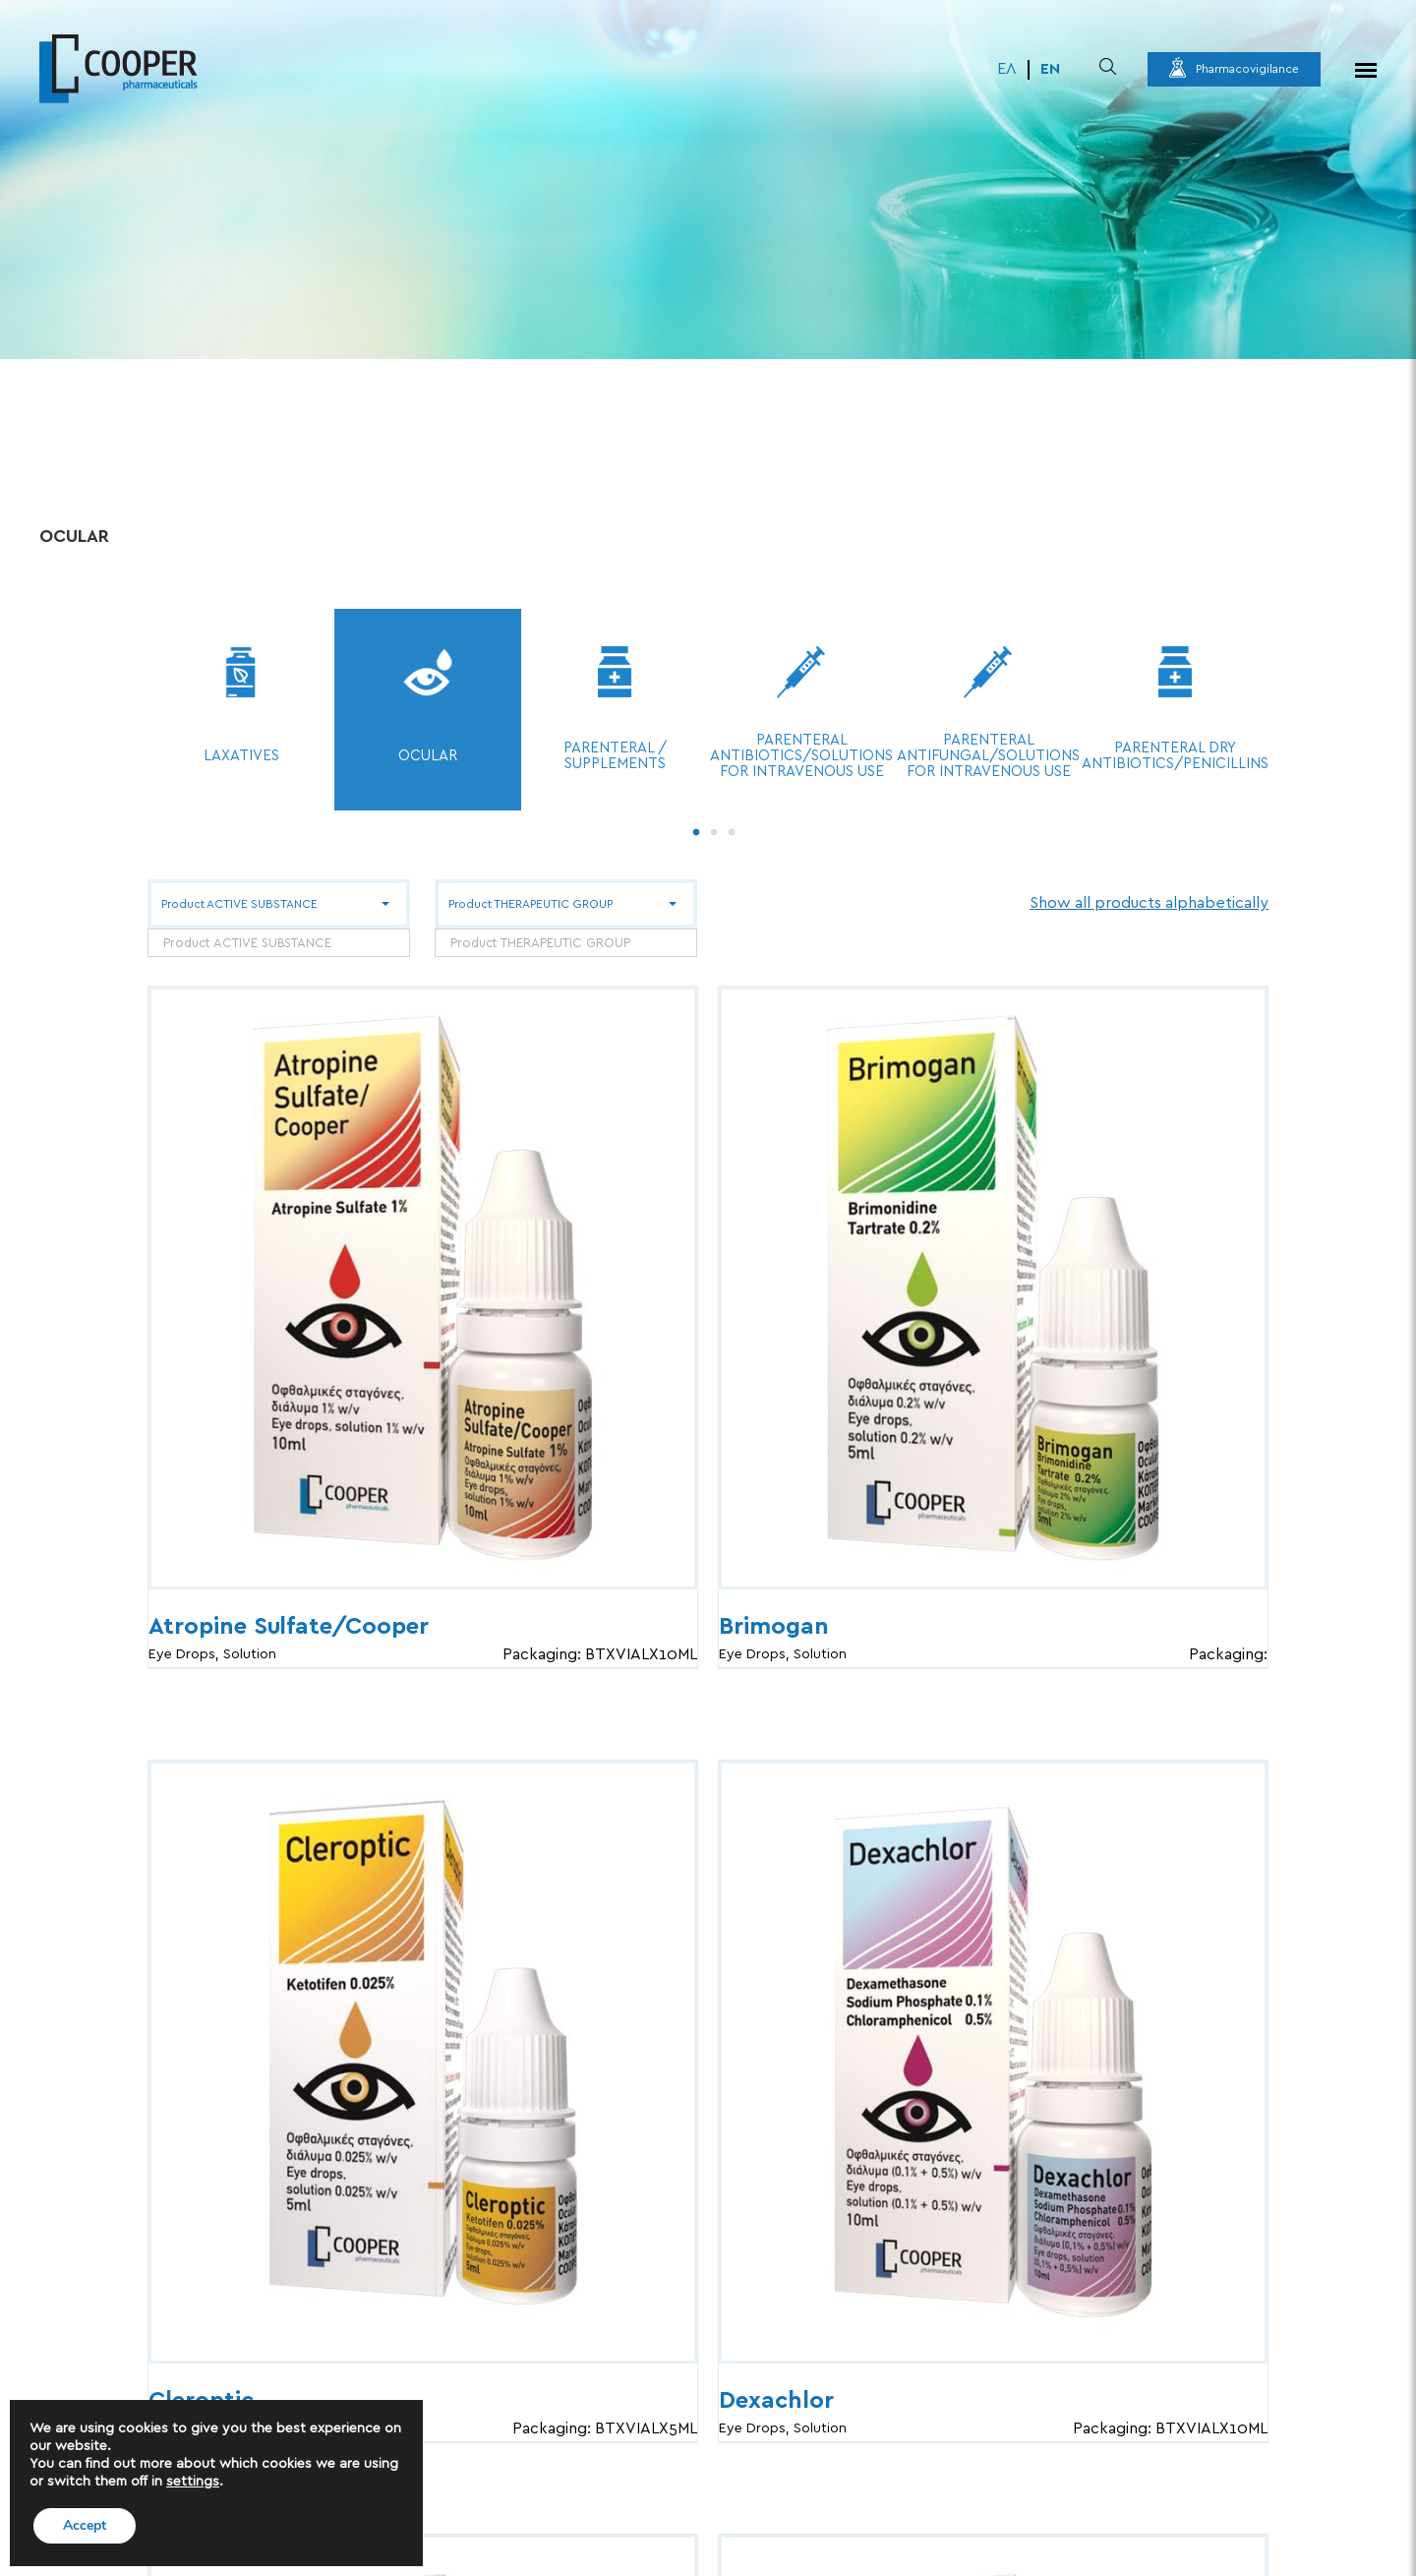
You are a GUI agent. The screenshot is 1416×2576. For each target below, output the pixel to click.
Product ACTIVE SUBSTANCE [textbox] (247, 943)
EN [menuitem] (1050, 69)
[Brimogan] (993, 1288)
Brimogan (774, 1627)
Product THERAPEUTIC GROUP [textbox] (540, 943)
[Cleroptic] (422, 2062)
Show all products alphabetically (1149, 903)
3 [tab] (727, 828)
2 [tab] (709, 828)
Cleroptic (201, 2401)
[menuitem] (1007, 70)
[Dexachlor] (993, 2062)
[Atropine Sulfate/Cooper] (422, 1288)
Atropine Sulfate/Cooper (288, 1627)
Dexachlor (776, 2401)
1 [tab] (691, 828)
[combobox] (279, 943)
